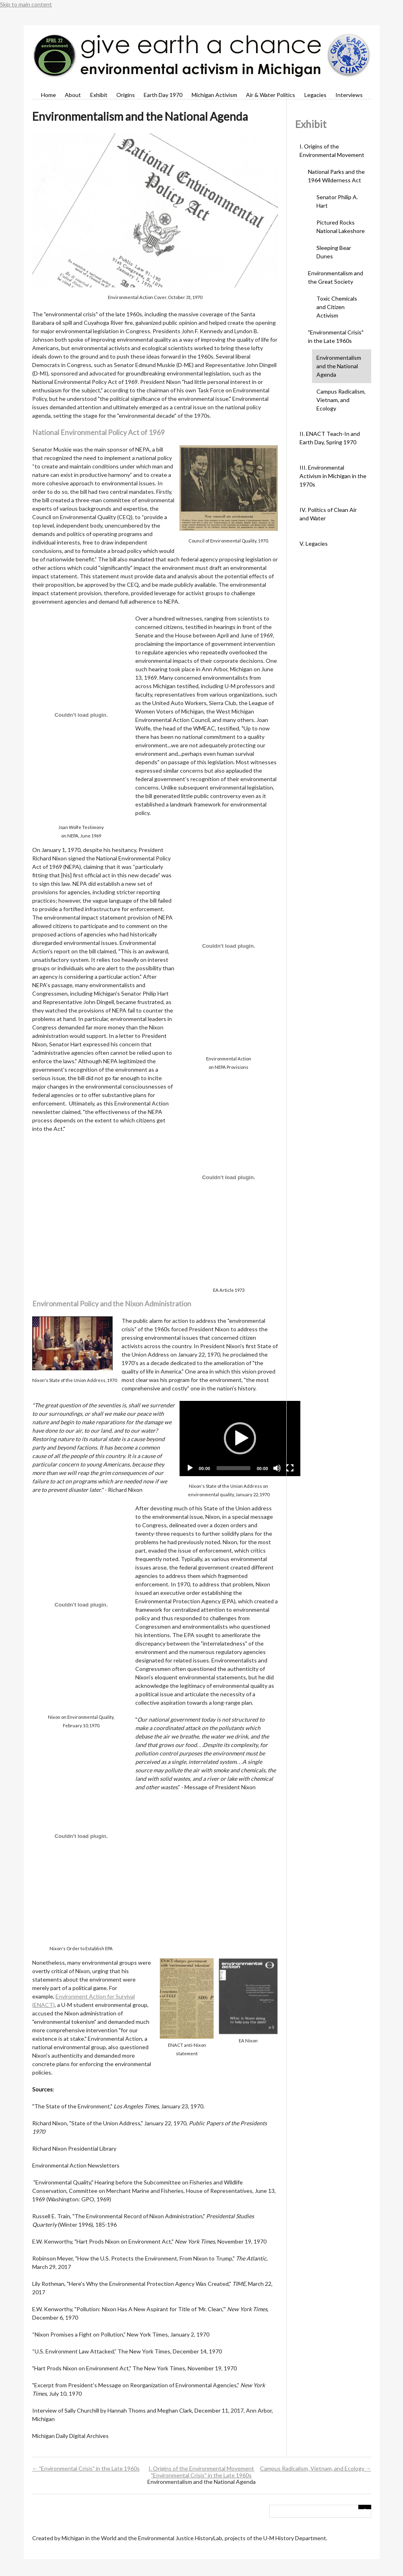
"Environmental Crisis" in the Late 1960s (336, 336)
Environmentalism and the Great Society (335, 277)
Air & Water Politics (270, 94)
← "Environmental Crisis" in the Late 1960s (86, 2468)
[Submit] (364, 2507)
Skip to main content (26, 4)
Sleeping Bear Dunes (333, 252)
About (73, 94)
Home (48, 94)
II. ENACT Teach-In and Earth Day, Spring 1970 (330, 437)
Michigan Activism (214, 94)
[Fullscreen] (290, 1468)
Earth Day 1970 (163, 94)
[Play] (190, 1468)
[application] (240, 1438)
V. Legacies (314, 543)
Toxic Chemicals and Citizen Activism (336, 307)
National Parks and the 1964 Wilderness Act (336, 176)
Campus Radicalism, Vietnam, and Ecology (341, 400)
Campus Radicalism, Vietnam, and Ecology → (315, 2468)
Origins (125, 94)
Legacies (315, 94)
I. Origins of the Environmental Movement (332, 150)
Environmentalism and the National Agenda (338, 366)
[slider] (233, 1468)
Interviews (349, 94)
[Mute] (277, 1468)
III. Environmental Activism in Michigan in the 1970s (333, 476)
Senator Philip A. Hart (337, 201)
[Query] (320, 2511)
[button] (240, 1438)
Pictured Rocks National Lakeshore (340, 226)
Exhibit (98, 94)
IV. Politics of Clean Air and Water (328, 514)
